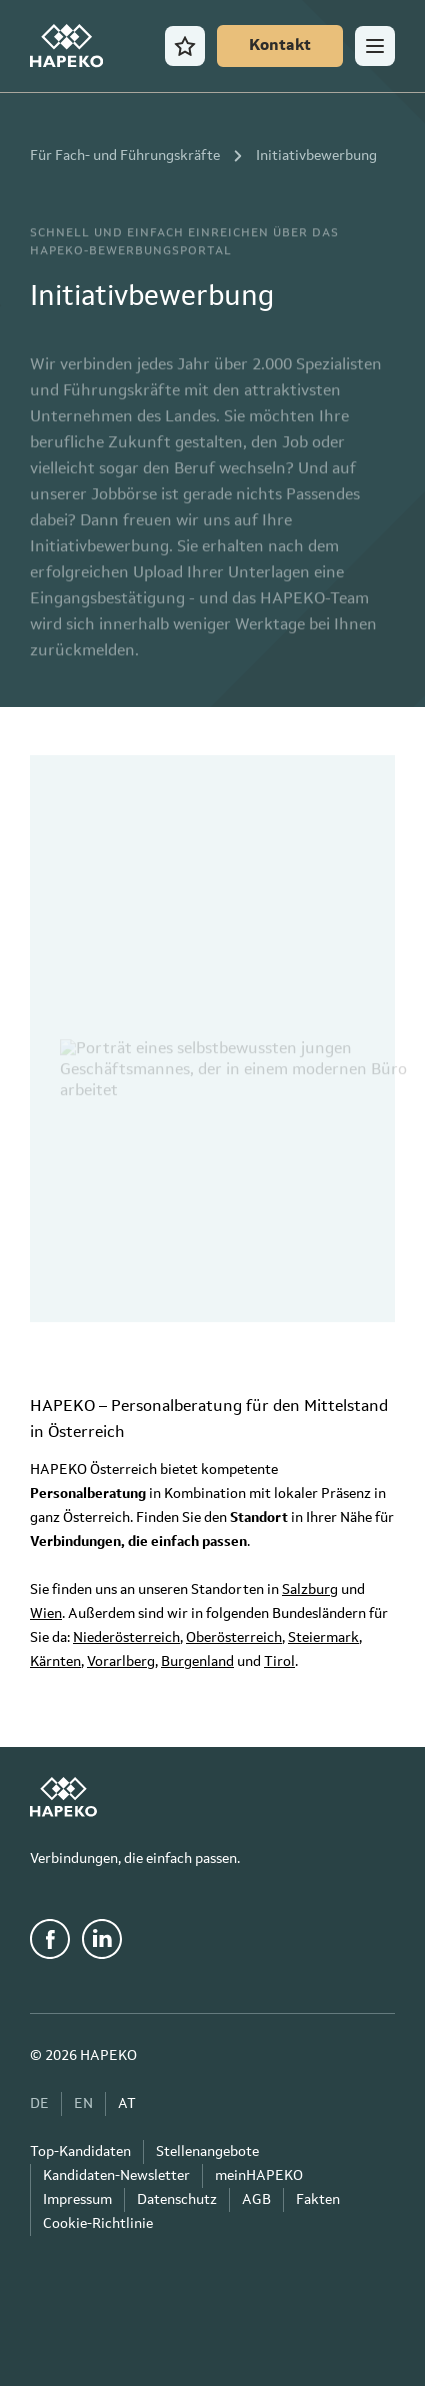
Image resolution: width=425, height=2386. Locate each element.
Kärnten (55, 1662)
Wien (46, 1614)
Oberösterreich (234, 1638)
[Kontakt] (280, 46)
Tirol (279, 1662)
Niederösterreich (126, 1638)
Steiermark (323, 1638)
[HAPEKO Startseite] (66, 46)
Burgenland (197, 1662)
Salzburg (310, 1590)
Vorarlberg (121, 1662)
